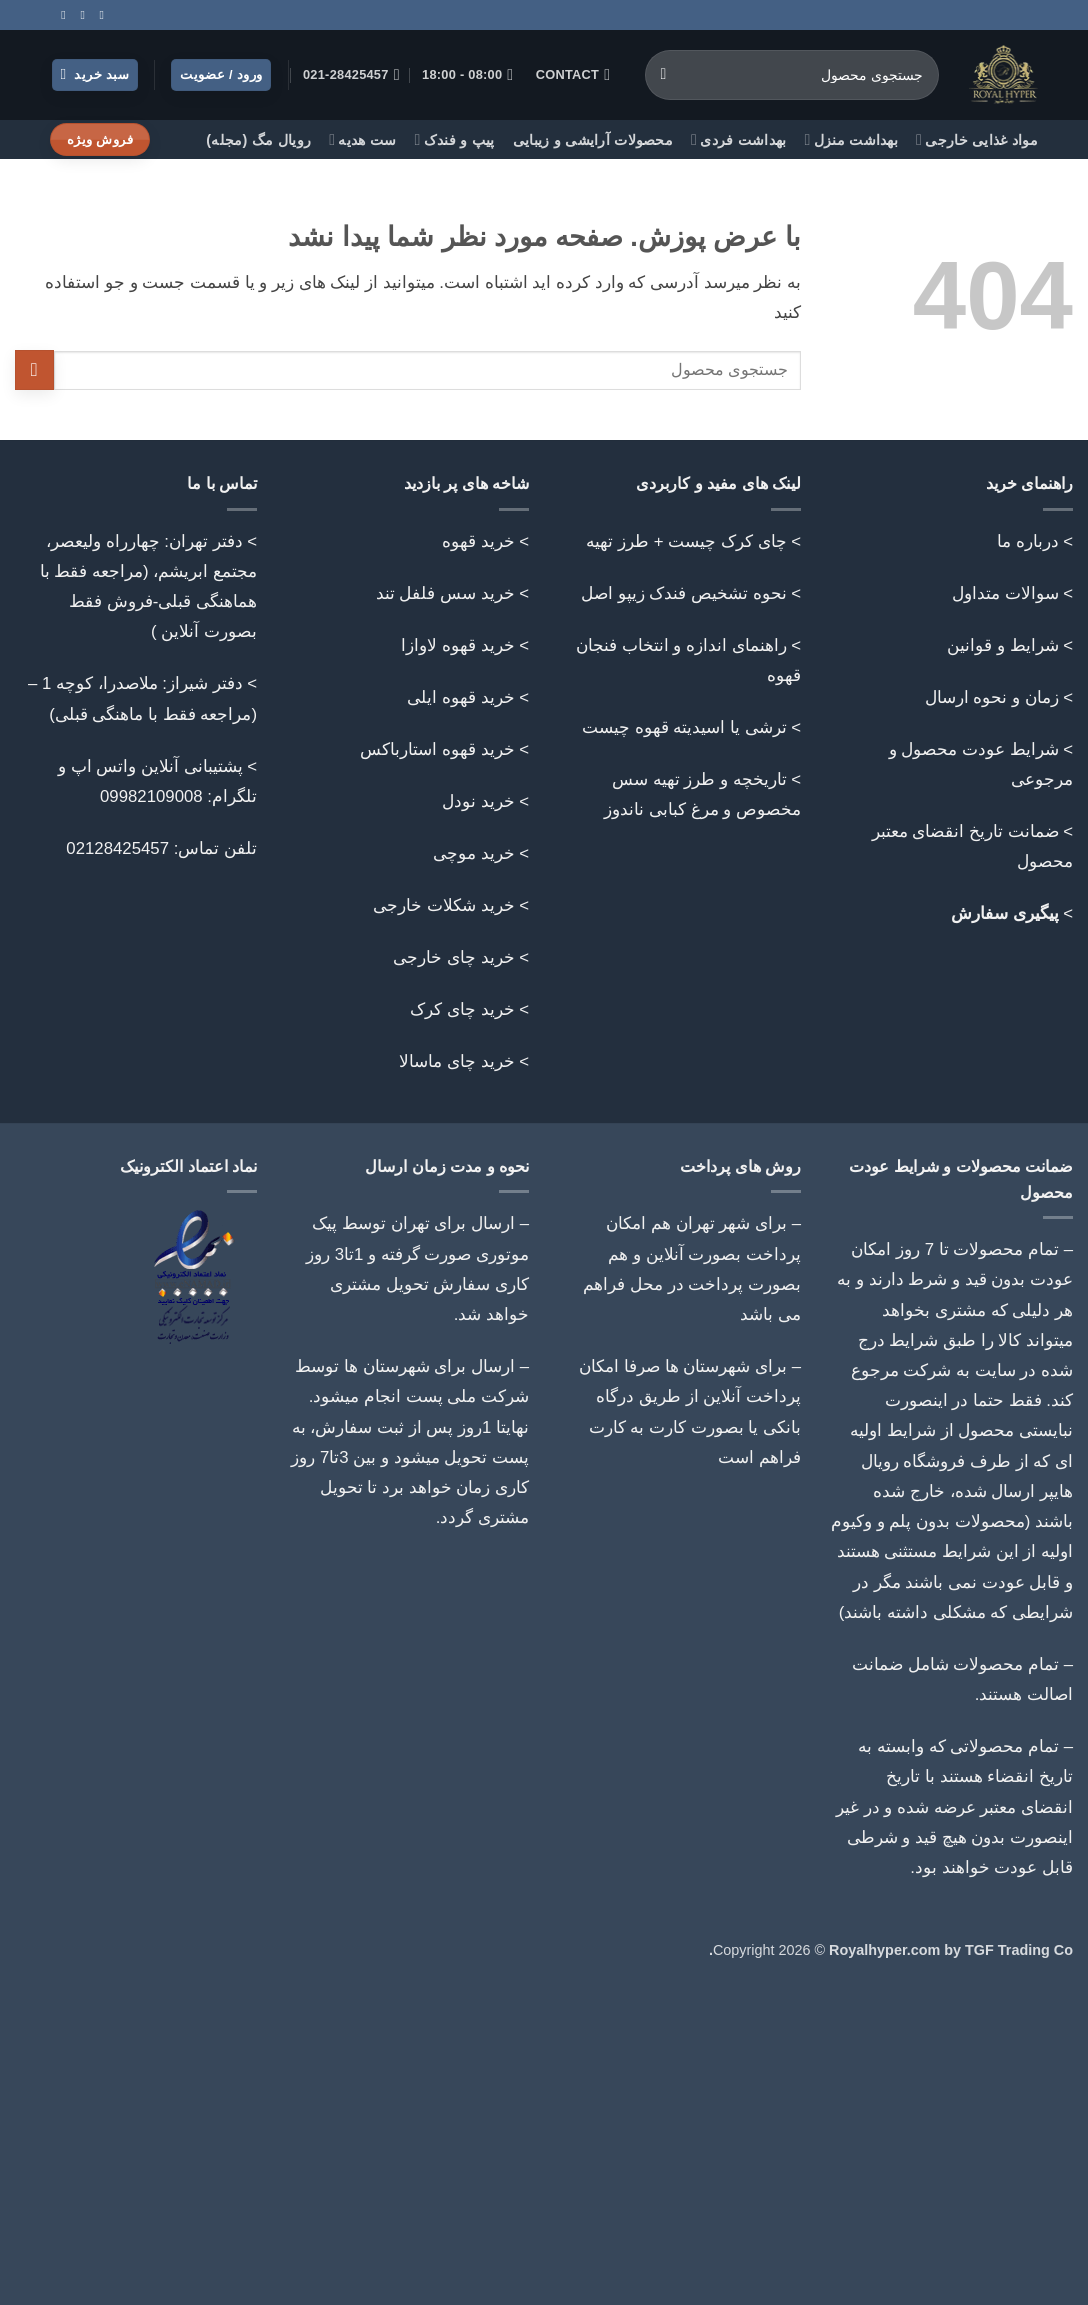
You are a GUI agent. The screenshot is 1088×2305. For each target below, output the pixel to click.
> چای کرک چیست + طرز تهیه (693, 541)
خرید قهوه (478, 541)
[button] (95, 75)
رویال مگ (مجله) (258, 140)
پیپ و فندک (455, 139)
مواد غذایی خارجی (977, 139)
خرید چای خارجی (453, 957)
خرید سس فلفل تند (445, 593)
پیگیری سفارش (1005, 913)
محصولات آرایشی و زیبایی (593, 140)
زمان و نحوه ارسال (992, 697)
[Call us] (79, 15)
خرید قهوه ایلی (460, 697)
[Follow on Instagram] (98, 15)
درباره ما (1028, 541)
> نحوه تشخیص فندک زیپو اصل (691, 593)
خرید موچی (474, 853)
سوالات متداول (1005, 593)
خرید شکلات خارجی (443, 905)
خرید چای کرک (462, 1009)
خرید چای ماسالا (456, 1061)
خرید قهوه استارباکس (437, 749)
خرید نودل (478, 801)
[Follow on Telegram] (60, 15)
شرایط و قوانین (1002, 645)
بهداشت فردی (739, 139)
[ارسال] (663, 75)
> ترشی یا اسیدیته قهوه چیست (691, 727)
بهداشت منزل (852, 139)
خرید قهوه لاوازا (457, 645)
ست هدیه (362, 139)
